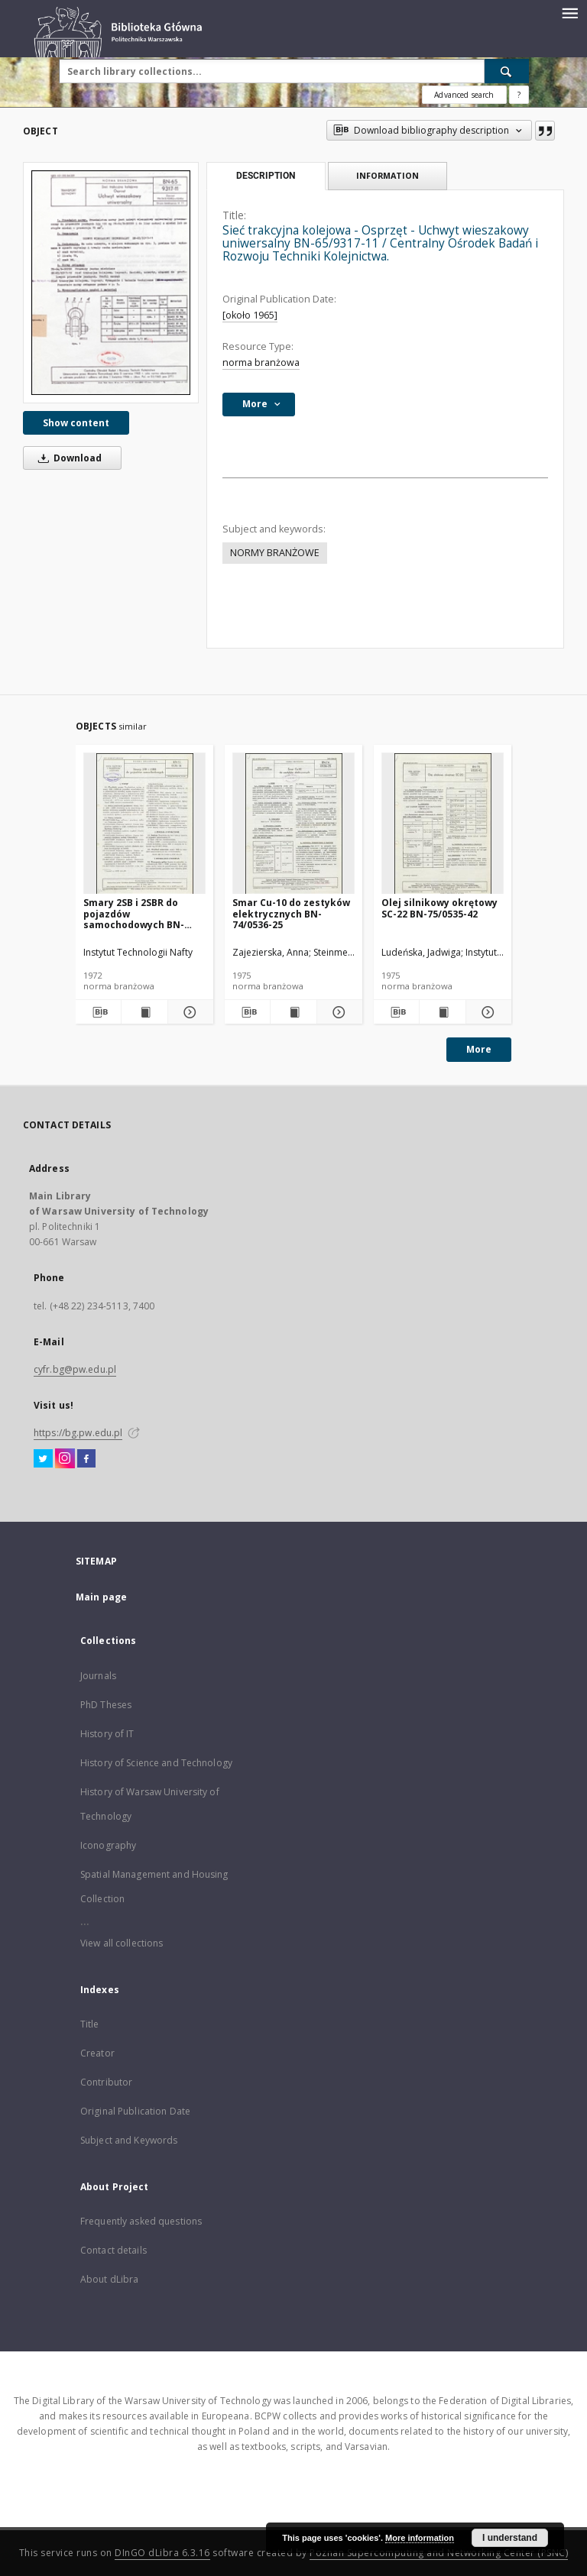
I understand (509, 2537)
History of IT (107, 1733)
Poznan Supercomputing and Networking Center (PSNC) (439, 2552)
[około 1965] (249, 315)
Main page (101, 1597)
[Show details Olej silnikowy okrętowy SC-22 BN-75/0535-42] (486, 1012)
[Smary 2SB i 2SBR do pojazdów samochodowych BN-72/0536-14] (144, 824)
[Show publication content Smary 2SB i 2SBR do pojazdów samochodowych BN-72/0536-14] (144, 1012)
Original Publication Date (135, 2111)
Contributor (106, 2082)
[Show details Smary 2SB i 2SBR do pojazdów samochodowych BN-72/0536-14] (188, 1012)
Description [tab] (265, 175)
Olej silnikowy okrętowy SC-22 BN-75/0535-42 (439, 908)
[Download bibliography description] (98, 1012)
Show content (76, 422)
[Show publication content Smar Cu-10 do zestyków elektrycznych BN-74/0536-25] (293, 1012)
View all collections (121, 1943)
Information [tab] (387, 175)
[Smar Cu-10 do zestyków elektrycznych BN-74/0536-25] (293, 824)
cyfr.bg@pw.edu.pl (75, 1369)
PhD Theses (105, 1704)
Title (89, 2024)
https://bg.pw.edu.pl (78, 1432)
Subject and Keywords (128, 2140)
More (478, 1049)
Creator (97, 2053)
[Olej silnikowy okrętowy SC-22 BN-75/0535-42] (442, 824)
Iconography (108, 1845)
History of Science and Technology (156, 1762)
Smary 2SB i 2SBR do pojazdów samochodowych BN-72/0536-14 (133, 913)
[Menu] (569, 12)
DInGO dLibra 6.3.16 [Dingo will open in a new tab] (162, 2552)
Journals (98, 1675)
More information (419, 2537)
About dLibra (109, 2279)
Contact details (113, 2250)
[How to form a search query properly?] (519, 95)
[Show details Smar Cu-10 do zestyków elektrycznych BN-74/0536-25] (337, 1012)
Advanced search (464, 94)
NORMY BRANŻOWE (274, 552)
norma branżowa (261, 362)
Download (67, 458)
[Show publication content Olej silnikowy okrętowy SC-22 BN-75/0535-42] (442, 1012)
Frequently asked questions (141, 2221)
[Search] (507, 71)
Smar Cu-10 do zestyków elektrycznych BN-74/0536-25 (291, 913)
